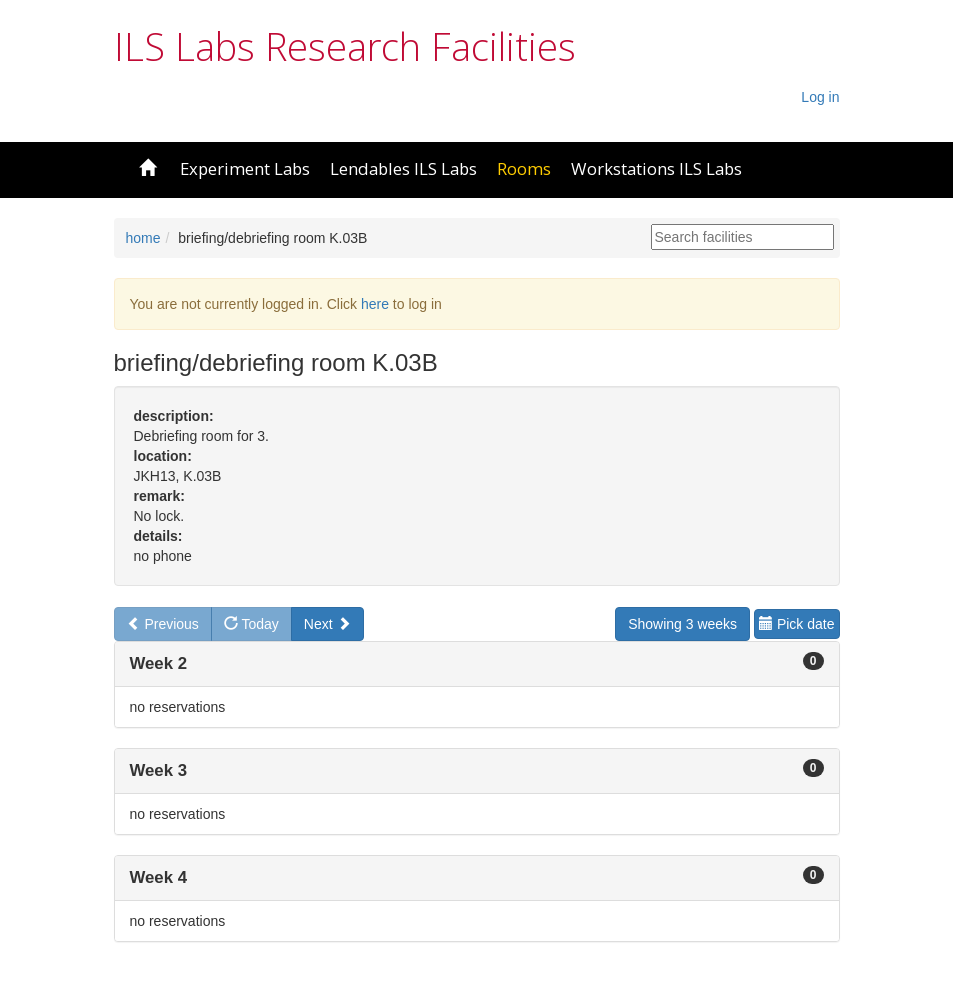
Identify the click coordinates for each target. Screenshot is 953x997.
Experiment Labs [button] (245, 168)
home (143, 238)
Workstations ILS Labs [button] (656, 168)
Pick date (796, 624)
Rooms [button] (524, 168)
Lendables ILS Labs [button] (403, 168)
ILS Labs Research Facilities (345, 46)
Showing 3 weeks (682, 624)
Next (327, 624)
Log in (820, 97)
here (375, 304)
